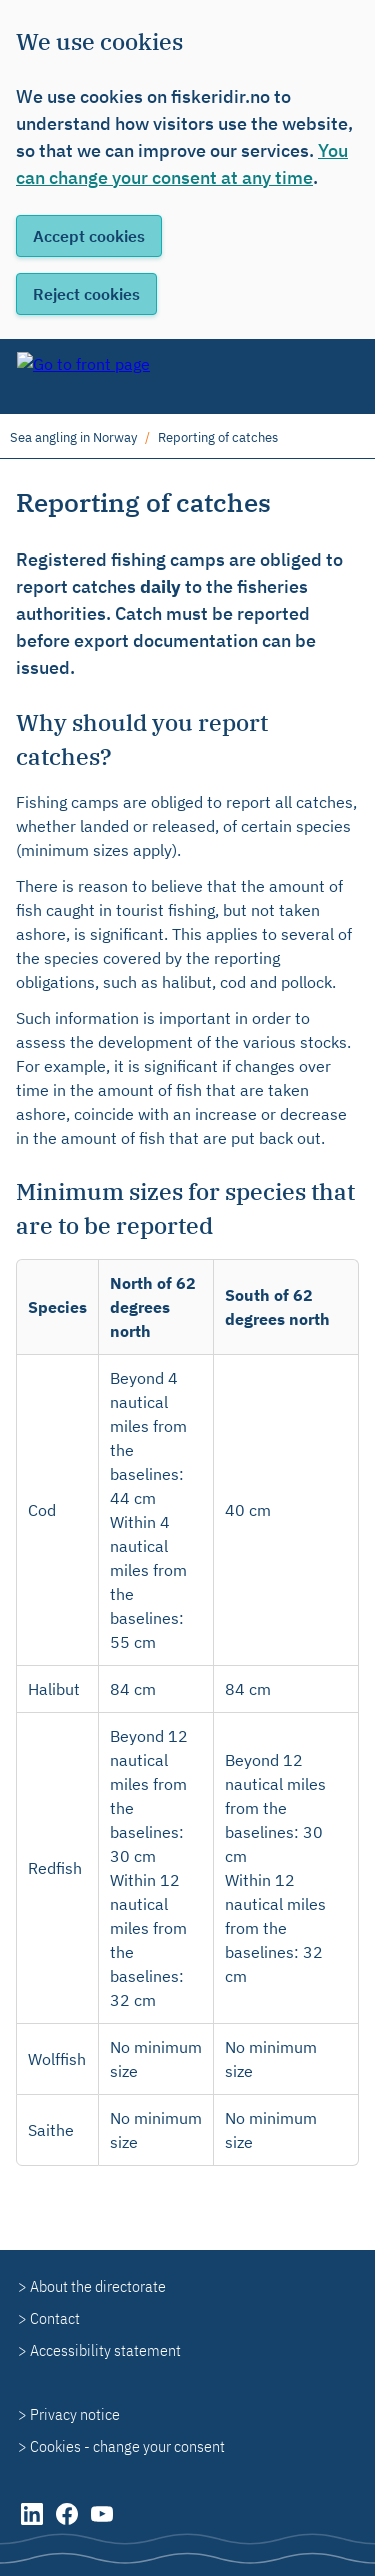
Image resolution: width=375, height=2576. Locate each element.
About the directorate (98, 2286)
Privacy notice (75, 2414)
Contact (55, 2318)
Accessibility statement (105, 2350)
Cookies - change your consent (127, 2446)
